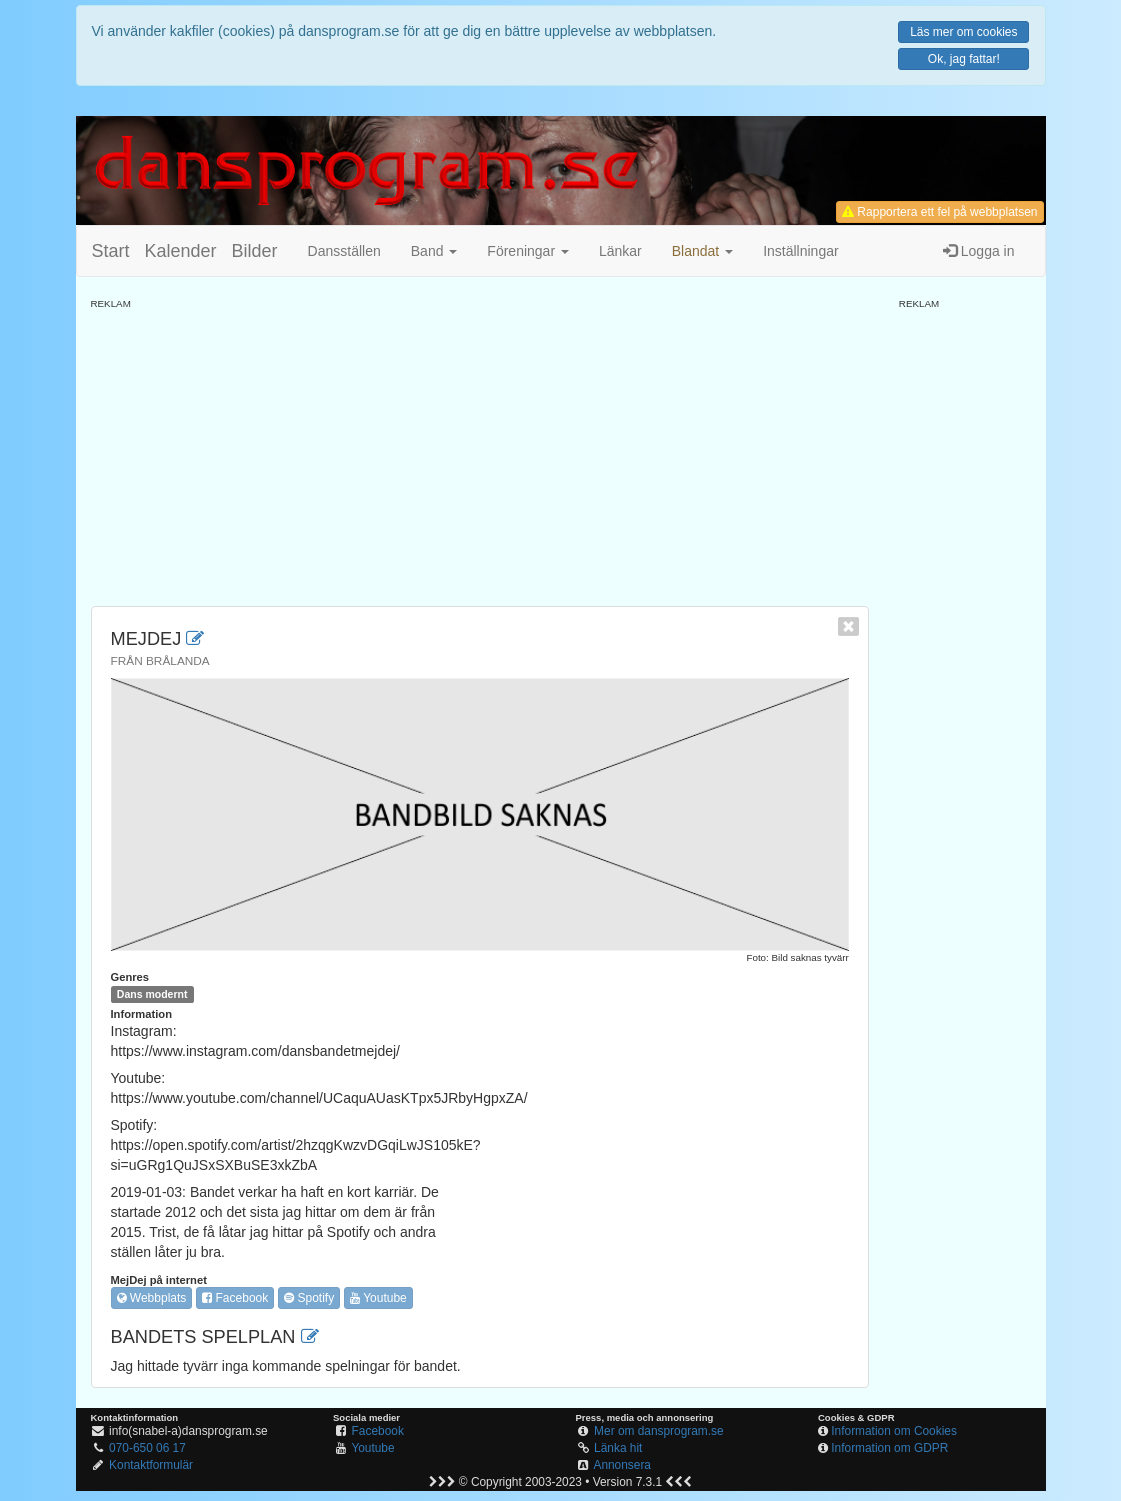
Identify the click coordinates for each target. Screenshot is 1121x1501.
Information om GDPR (889, 1448)
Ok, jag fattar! (964, 59)
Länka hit (618, 1448)
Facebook (235, 1298)
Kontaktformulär (151, 1465)
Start (111, 251)
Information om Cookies (894, 1431)
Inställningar (801, 251)
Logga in (979, 251)
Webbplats (152, 1298)
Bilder (255, 251)
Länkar (620, 251)
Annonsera (622, 1465)
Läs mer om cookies (963, 32)
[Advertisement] (480, 451)
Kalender (181, 251)
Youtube (378, 1298)
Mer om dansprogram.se (659, 1431)
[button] (702, 251)
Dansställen (344, 251)
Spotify (309, 1298)
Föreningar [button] (528, 251)
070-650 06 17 (147, 1448)
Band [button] (434, 251)
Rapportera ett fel (939, 212)
